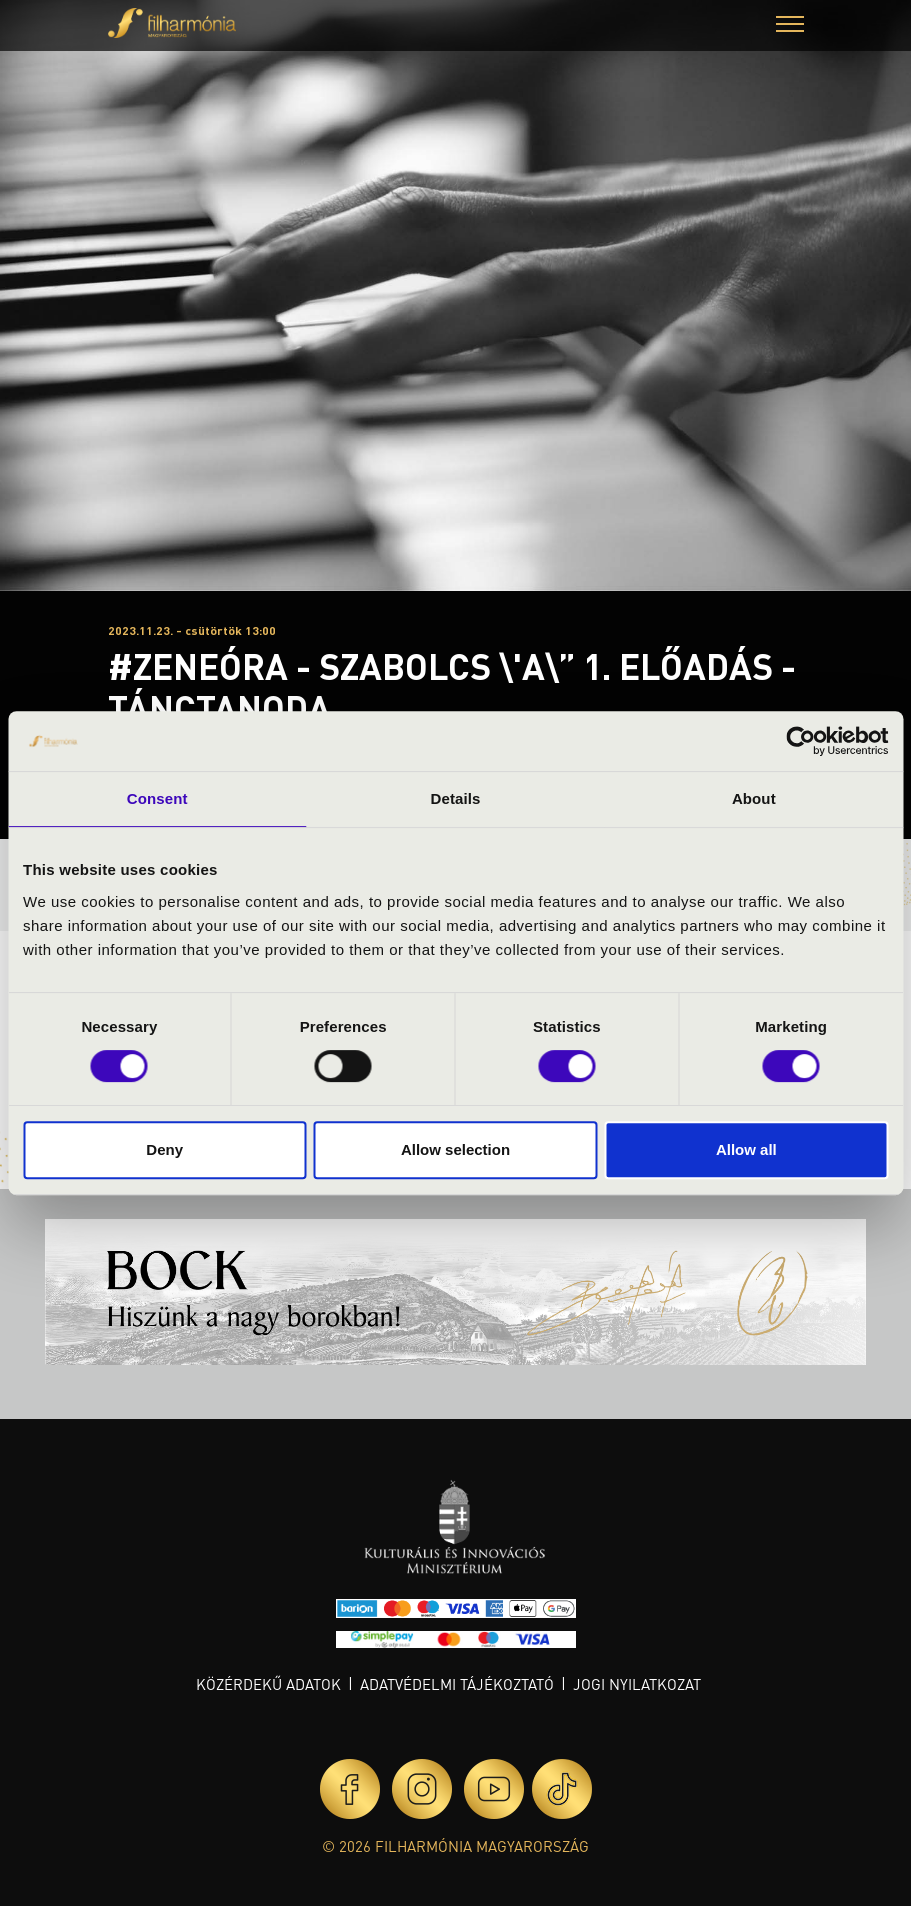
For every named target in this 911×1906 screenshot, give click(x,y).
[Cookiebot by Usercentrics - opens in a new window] (800, 741)
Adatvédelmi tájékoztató (457, 1684)
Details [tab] (456, 798)
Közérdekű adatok (268, 1684)
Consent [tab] (157, 798)
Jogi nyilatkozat (637, 1684)
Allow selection (455, 1149)
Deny (164, 1149)
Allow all (746, 1149)
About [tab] (754, 798)
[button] (790, 26)
